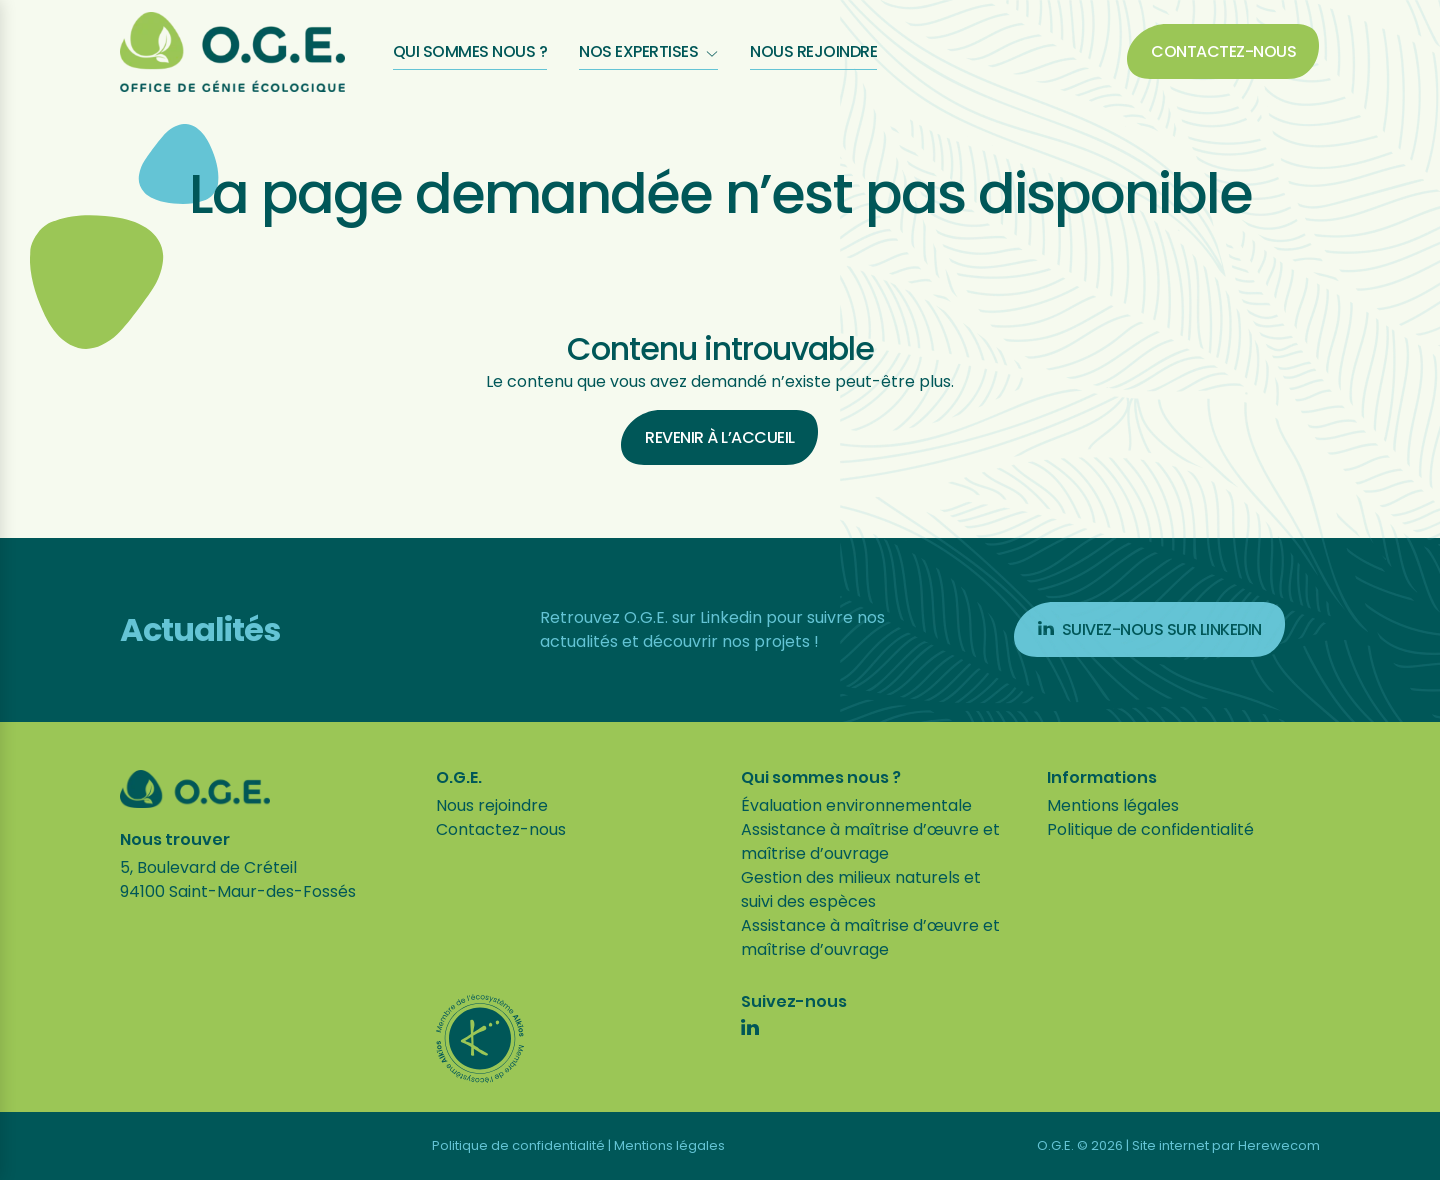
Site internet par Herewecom (1226, 1145)
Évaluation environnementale (856, 805)
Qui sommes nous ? (470, 51)
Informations (1102, 778)
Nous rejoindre (813, 51)
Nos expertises (648, 51)
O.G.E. (459, 778)
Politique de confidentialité (1150, 829)
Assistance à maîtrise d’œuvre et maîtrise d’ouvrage (870, 841)
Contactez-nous (1223, 51)
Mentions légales (1113, 805)
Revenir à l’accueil (720, 437)
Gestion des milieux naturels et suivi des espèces (861, 889)
